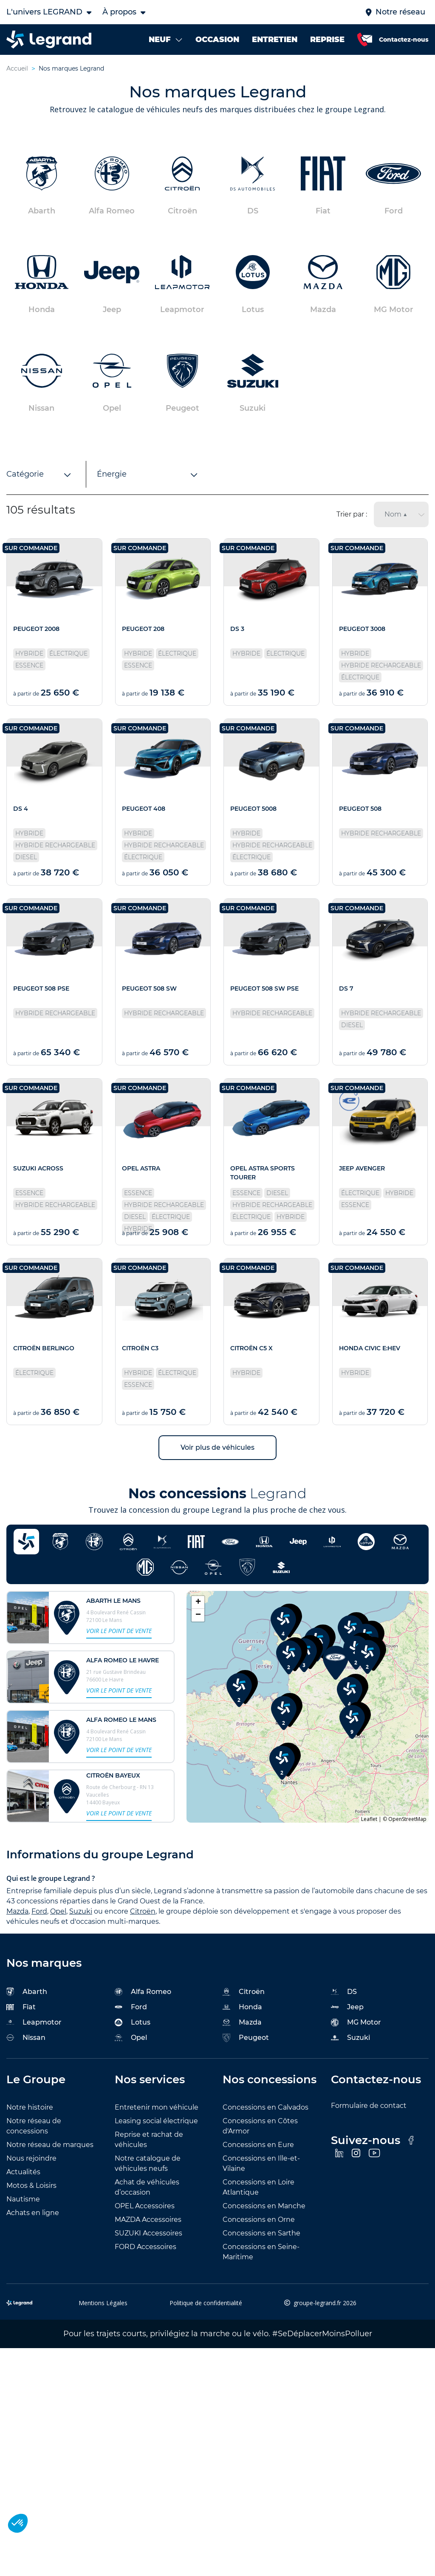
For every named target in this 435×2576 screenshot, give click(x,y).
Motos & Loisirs (31, 2185)
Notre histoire (29, 2107)
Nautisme (23, 2199)
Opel (58, 1911)
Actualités (23, 2172)
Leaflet (369, 1819)
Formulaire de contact (369, 2106)
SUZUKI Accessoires (148, 2233)
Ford (39, 1911)
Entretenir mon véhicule (156, 2107)
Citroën (142, 1911)
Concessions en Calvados (265, 2107)
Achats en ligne (32, 2213)
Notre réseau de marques (49, 2145)
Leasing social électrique (156, 2121)
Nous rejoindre (31, 2158)
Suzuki (80, 1911)
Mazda (17, 1911)
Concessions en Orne (259, 2219)
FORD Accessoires (145, 2247)
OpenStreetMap (407, 1819)
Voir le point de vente (119, 1631)
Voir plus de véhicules (217, 1447)
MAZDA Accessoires (148, 2219)
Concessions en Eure (258, 2145)
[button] (239, 1687)
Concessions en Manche (264, 2206)
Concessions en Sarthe (261, 2233)
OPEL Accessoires (145, 2206)
